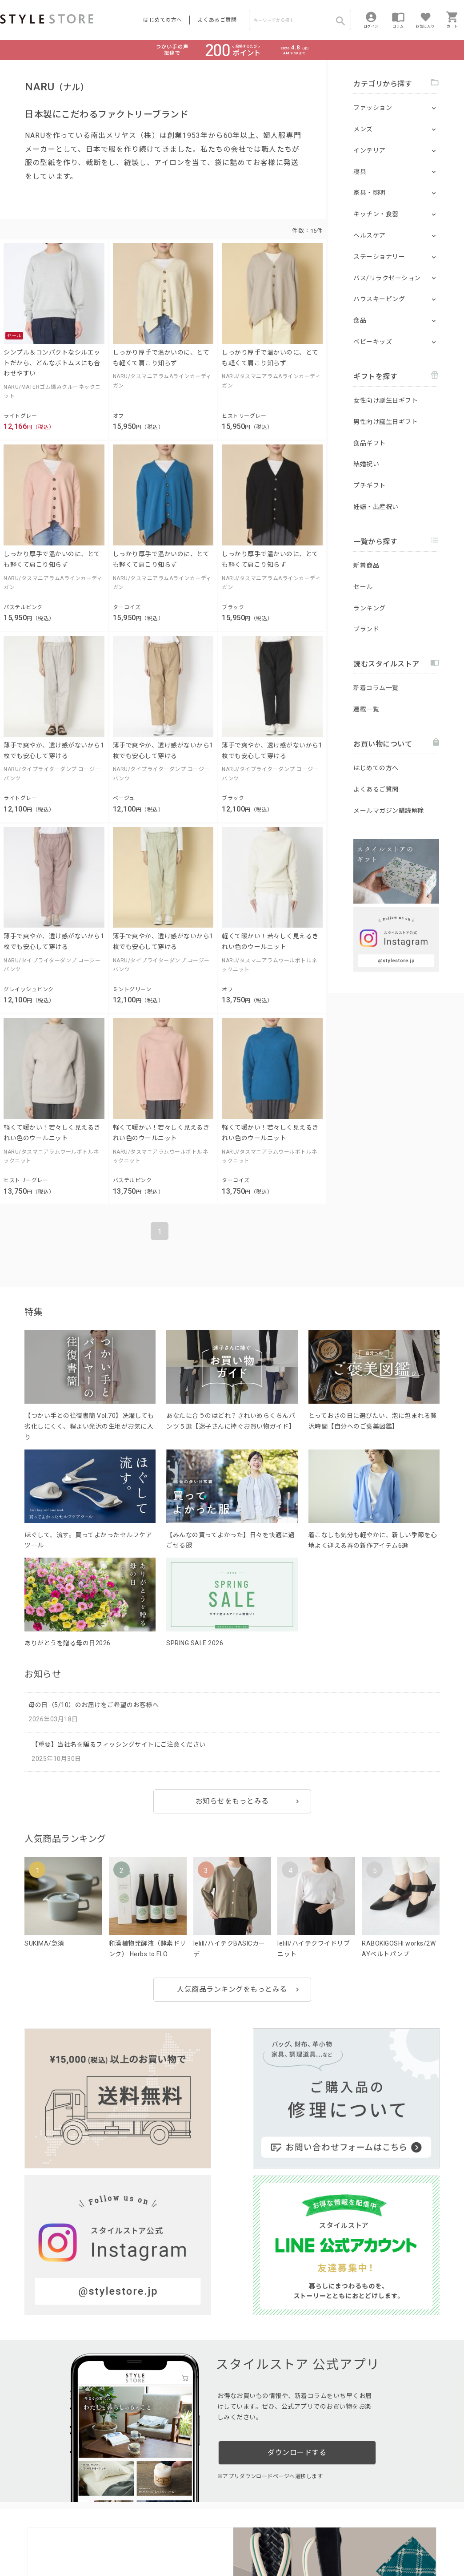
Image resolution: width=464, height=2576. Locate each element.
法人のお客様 (123, 2520)
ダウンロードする (297, 2240)
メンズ (363, 129)
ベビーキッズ (372, 341)
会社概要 (295, 2541)
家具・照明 (369, 192)
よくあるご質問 (217, 20)
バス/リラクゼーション (387, 278)
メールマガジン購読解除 (388, 810)
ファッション (372, 107)
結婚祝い (366, 464)
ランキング (369, 608)
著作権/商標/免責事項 (29, 2554)
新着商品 (366, 565)
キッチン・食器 (376, 214)
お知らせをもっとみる (232, 1801)
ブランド (366, 629)
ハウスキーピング (379, 299)
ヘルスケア (369, 235)
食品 (359, 320)
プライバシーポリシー (56, 2541)
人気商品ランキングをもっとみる (232, 1989)
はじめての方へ (162, 20)
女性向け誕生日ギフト (385, 400)
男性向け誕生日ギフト (385, 421)
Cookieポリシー (191, 2541)
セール (363, 586)
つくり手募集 (169, 2520)
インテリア (369, 150)
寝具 (359, 171)
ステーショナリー (379, 256)
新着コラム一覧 (376, 687)
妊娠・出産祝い (376, 506)
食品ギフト (369, 443)
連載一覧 (366, 709)
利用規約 (11, 2541)
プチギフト (369, 485)
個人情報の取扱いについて (131, 2541)
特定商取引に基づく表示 (247, 2541)
